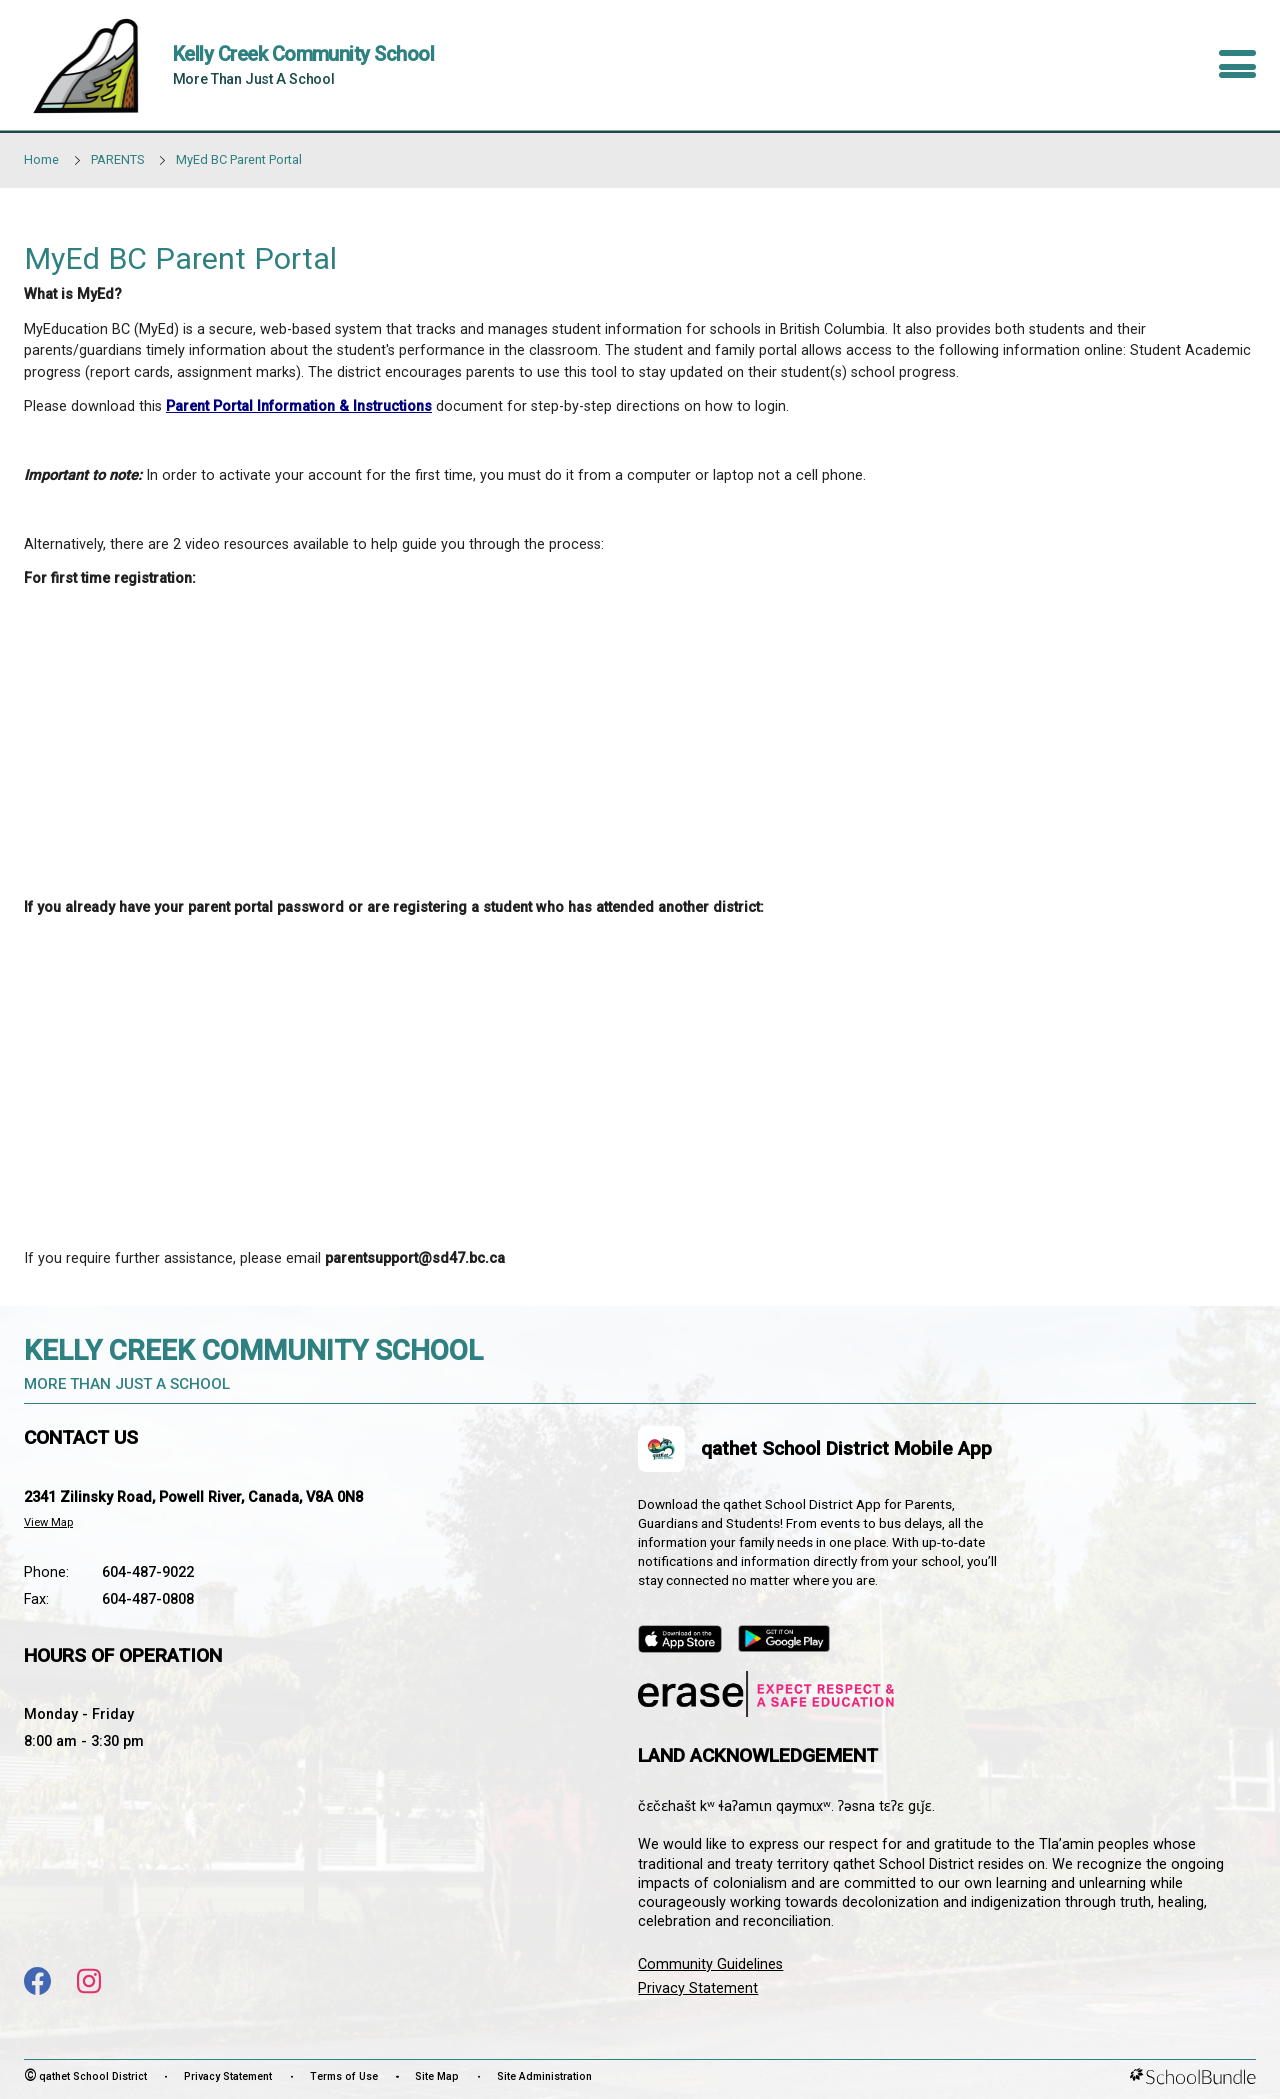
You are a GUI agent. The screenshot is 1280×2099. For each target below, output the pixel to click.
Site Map (437, 2076)
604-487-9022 (148, 1572)
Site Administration (544, 2076)
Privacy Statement (698, 1988)
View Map (48, 1522)
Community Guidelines (710, 1964)
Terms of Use (344, 2076)
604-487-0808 (148, 1599)
